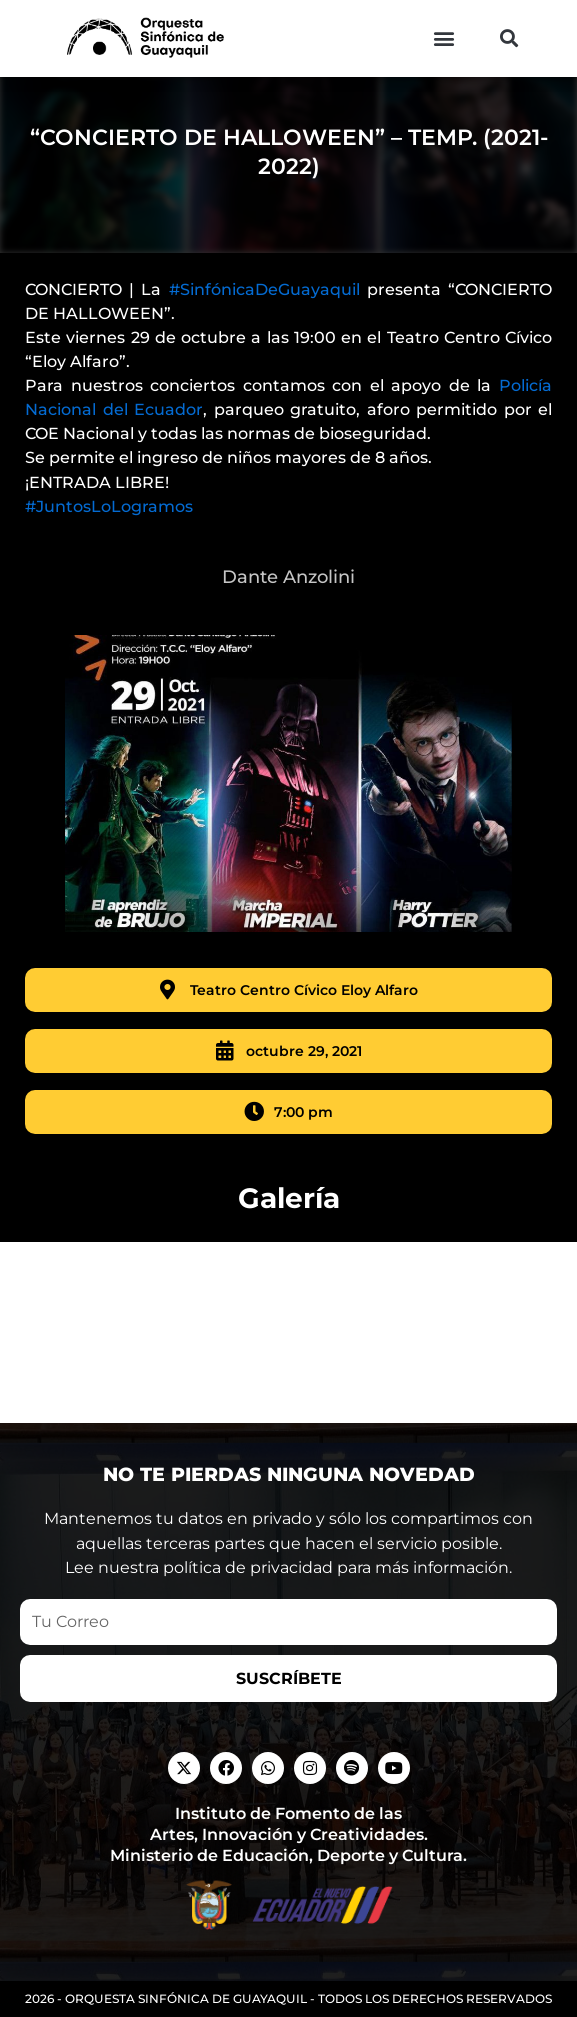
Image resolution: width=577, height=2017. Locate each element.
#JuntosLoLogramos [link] (109, 529)
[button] (443, 38)
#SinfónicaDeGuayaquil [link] (264, 313)
